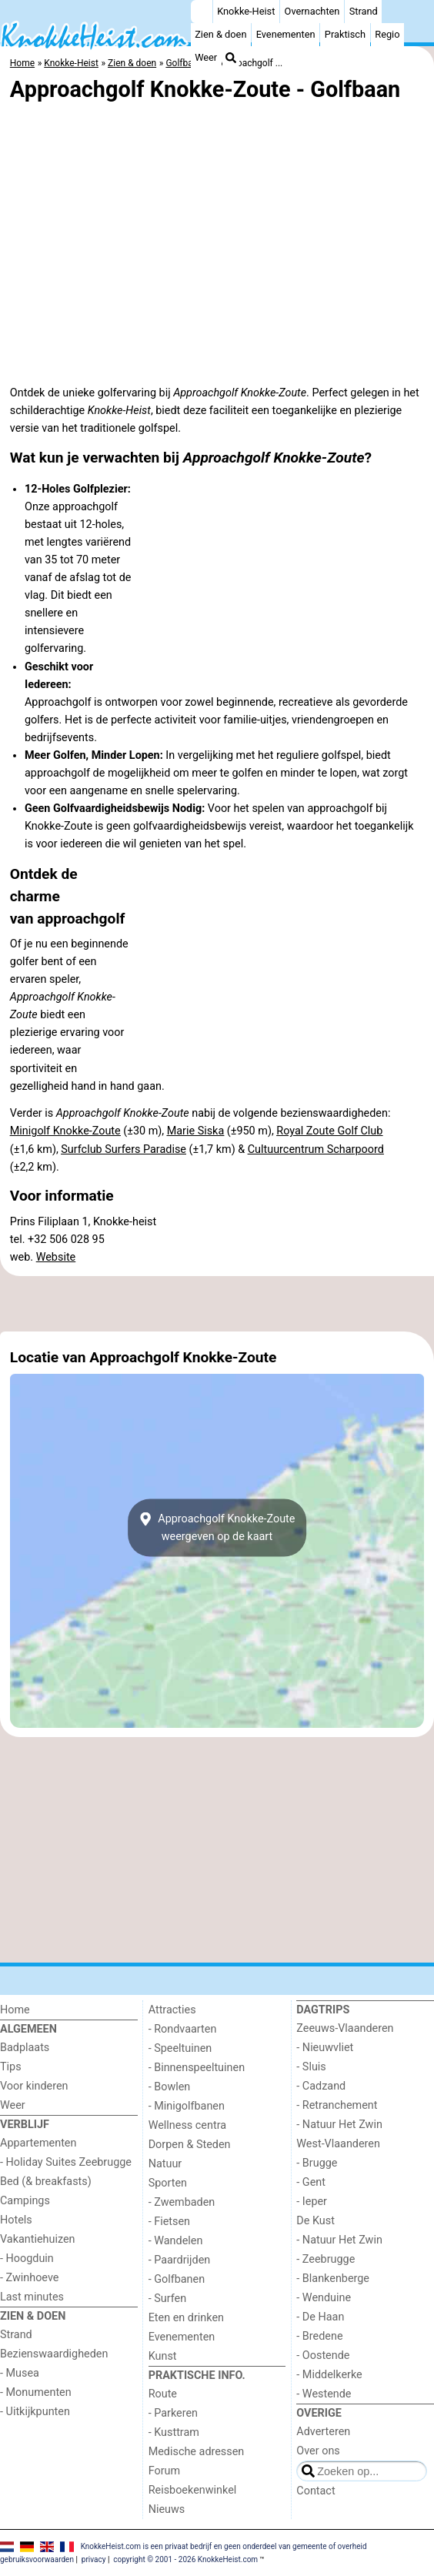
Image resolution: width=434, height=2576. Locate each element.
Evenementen (285, 34)
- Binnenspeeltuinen (197, 2067)
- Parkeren (173, 2413)
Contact (315, 2490)
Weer (206, 57)
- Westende (323, 2394)
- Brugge (316, 2163)
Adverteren (323, 2431)
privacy (94, 2559)
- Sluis (311, 2066)
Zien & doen (220, 34)
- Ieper (311, 2201)
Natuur (165, 2163)
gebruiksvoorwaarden (37, 2559)
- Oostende (322, 2355)
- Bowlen (170, 2086)
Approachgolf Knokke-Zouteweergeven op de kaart (217, 1527)
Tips (11, 2066)
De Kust (315, 2220)
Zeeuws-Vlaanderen (344, 2028)
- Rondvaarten (183, 2029)
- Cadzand (321, 2086)
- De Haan (320, 2317)
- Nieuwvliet (324, 2047)
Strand (363, 11)
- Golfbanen (177, 2279)
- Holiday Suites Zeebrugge (66, 2162)
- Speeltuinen (180, 2048)
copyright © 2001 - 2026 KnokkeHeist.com (185, 2559)
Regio (387, 34)
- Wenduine (323, 2297)
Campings (25, 2200)
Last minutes (32, 2297)
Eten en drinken (186, 2317)
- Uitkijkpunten (35, 2411)
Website (56, 1257)
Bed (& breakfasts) (46, 2181)
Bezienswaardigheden (54, 2353)
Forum (164, 2470)
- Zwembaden (182, 2202)
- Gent (311, 2182)
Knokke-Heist (246, 11)
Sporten (168, 2183)
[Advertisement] (217, 1304)
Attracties (172, 2009)
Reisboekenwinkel (193, 2490)
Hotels (16, 2220)
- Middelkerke (329, 2374)
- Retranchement (336, 2105)
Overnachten (312, 11)
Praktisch (345, 34)
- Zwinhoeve (29, 2277)
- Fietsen (169, 2221)
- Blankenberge (332, 2278)
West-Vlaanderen (338, 2143)
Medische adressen (197, 2451)
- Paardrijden (180, 2260)
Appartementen (38, 2143)
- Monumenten (36, 2392)
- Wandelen (176, 2240)
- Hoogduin (27, 2258)
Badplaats (24, 2047)
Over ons (317, 2450)
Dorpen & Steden (190, 2144)
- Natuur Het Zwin (339, 2124)
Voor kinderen (34, 2086)
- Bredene (319, 2336)
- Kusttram (174, 2432)
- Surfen (167, 2298)
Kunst (163, 2356)
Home (15, 2009)
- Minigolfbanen (187, 2106)
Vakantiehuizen (37, 2239)
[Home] (201, 11)
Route (163, 2394)
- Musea (19, 2373)
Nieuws (167, 2509)
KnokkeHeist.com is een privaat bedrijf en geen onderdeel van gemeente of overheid (224, 2546)
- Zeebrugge (325, 2259)
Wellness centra (187, 2125)
